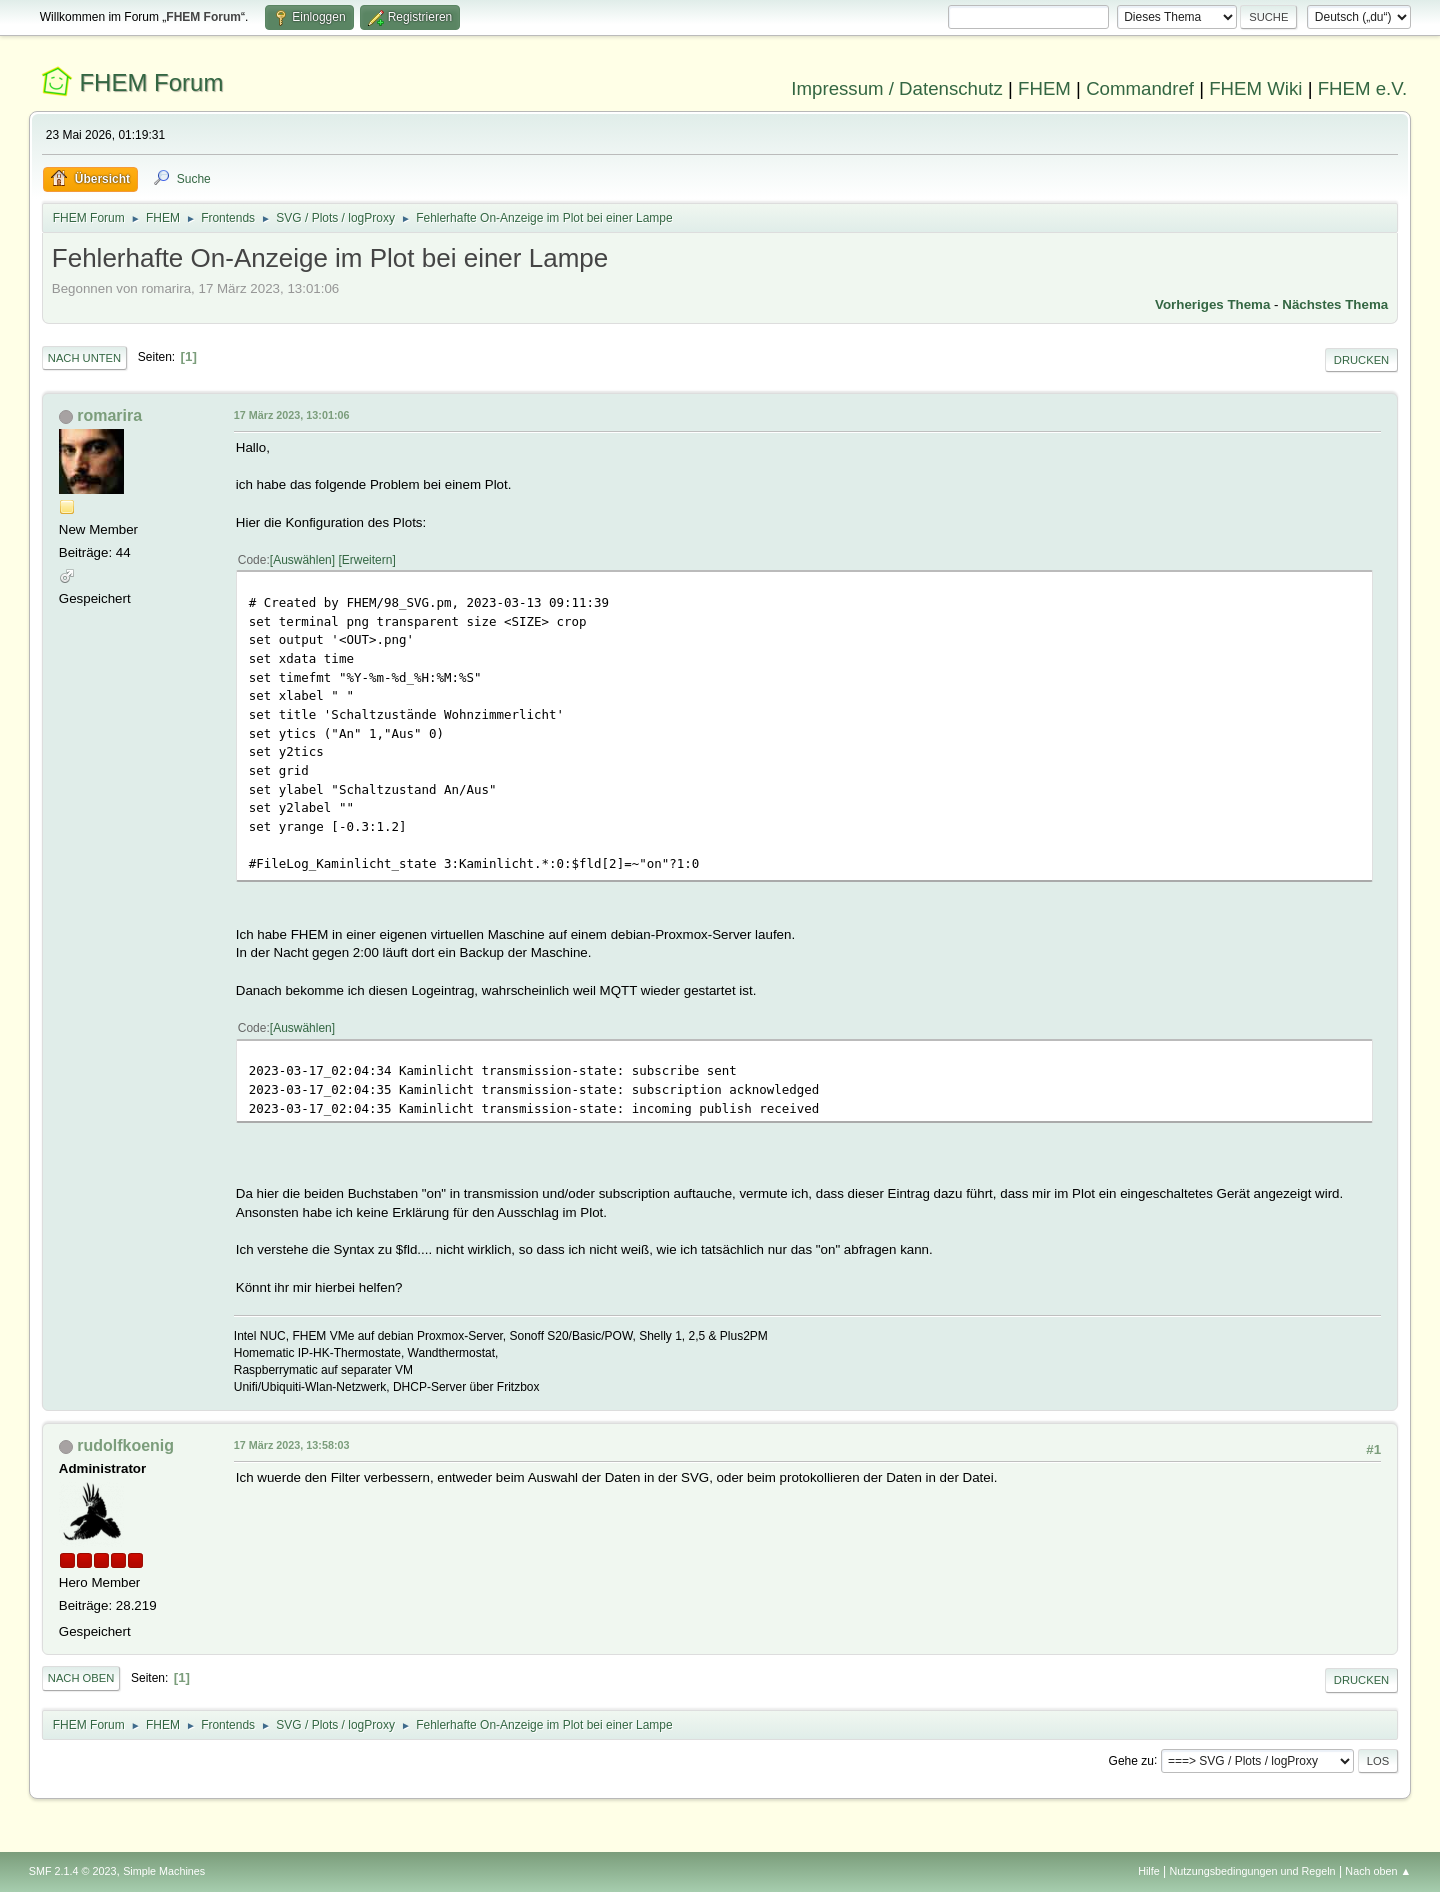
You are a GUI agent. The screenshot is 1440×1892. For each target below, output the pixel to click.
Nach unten (84, 358)
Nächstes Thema (1335, 304)
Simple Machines (164, 1871)
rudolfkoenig (125, 1445)
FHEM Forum (151, 82)
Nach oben (81, 1678)
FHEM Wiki (1255, 88)
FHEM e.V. (1363, 88)
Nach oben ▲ (1378, 1871)
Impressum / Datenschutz (897, 88)
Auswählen (302, 560)
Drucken (1361, 360)
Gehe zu (1131, 1760)
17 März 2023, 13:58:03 (292, 1445)
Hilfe (1149, 1871)
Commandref (1140, 88)
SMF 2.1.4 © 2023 (73, 1871)
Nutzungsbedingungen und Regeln (1253, 1871)
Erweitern (367, 560)
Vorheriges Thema (1212, 304)
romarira (109, 415)
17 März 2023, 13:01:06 (292, 415)
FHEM (1044, 88)
